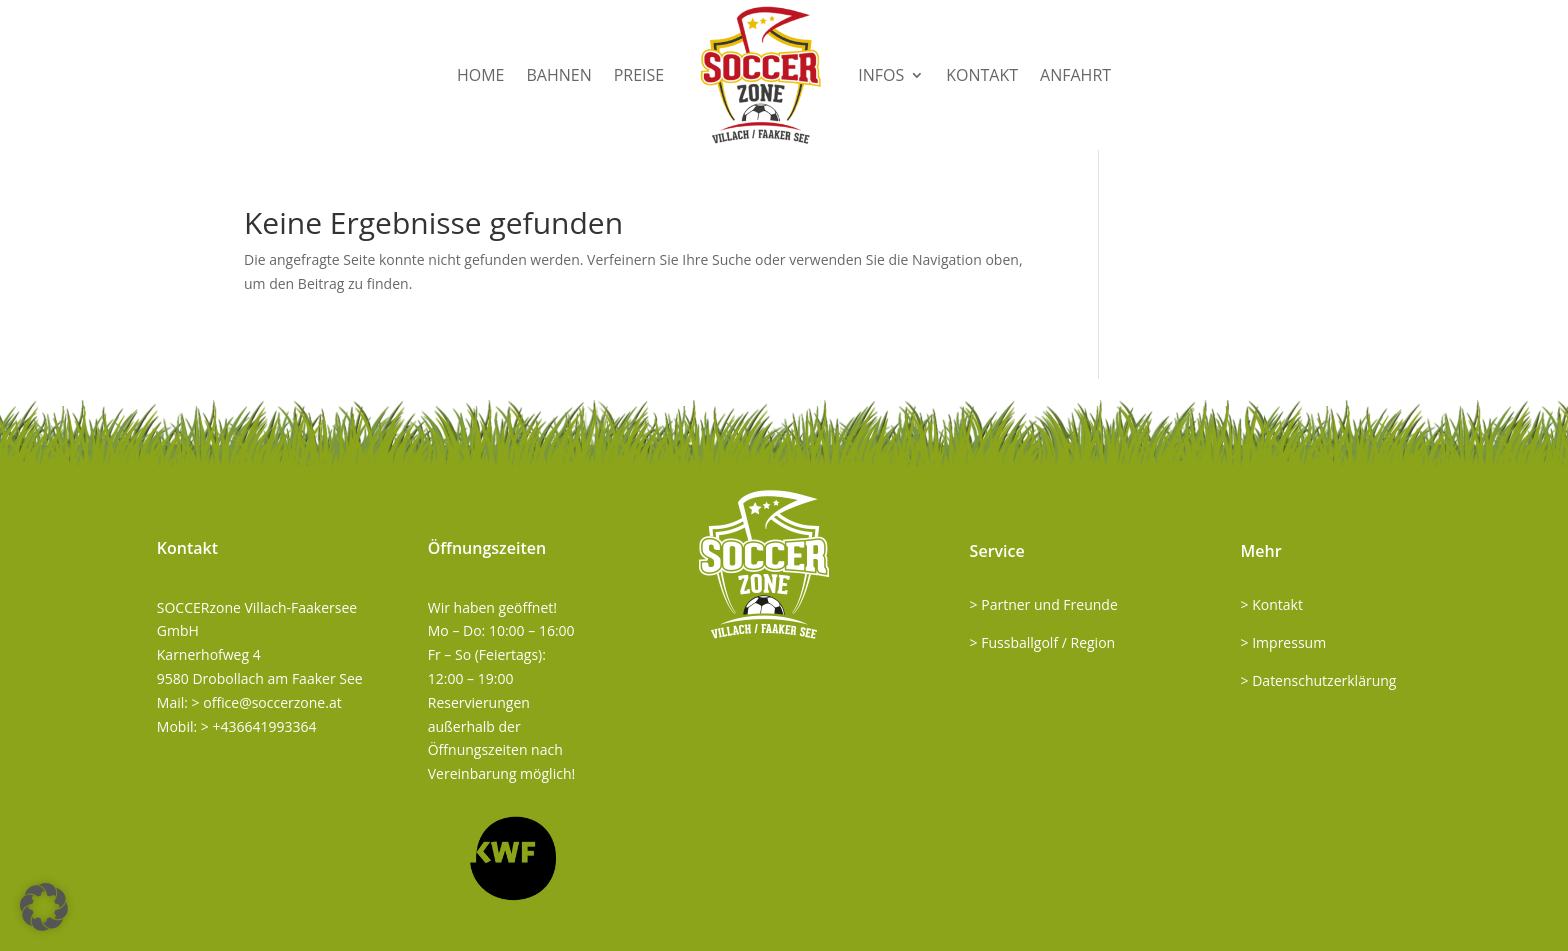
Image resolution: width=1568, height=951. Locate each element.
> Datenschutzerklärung (1319, 680)
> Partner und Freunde (1044, 604)
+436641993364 (264, 726)
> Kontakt (1272, 604)
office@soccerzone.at (272, 702)
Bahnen (558, 75)
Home (481, 75)
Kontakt (982, 75)
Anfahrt (1075, 75)
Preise (639, 75)
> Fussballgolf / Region (1043, 642)
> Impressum (1284, 642)
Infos (881, 75)
